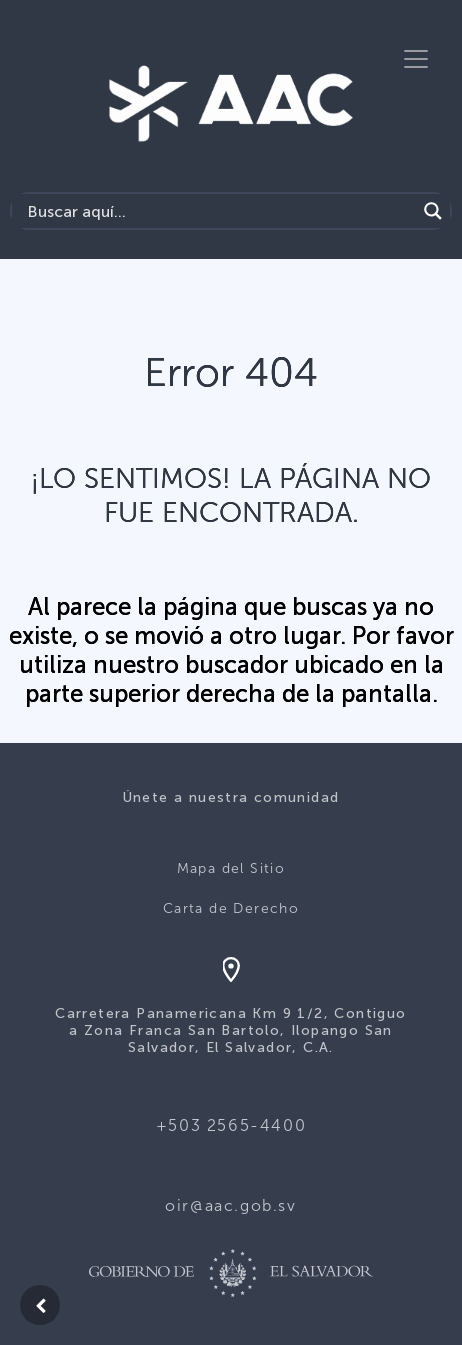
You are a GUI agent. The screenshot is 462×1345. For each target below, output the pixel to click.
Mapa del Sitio (231, 868)
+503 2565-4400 (231, 1125)
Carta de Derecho (231, 908)
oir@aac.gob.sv (230, 1205)
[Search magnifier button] (433, 211)
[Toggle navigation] (416, 59)
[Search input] (219, 211)
